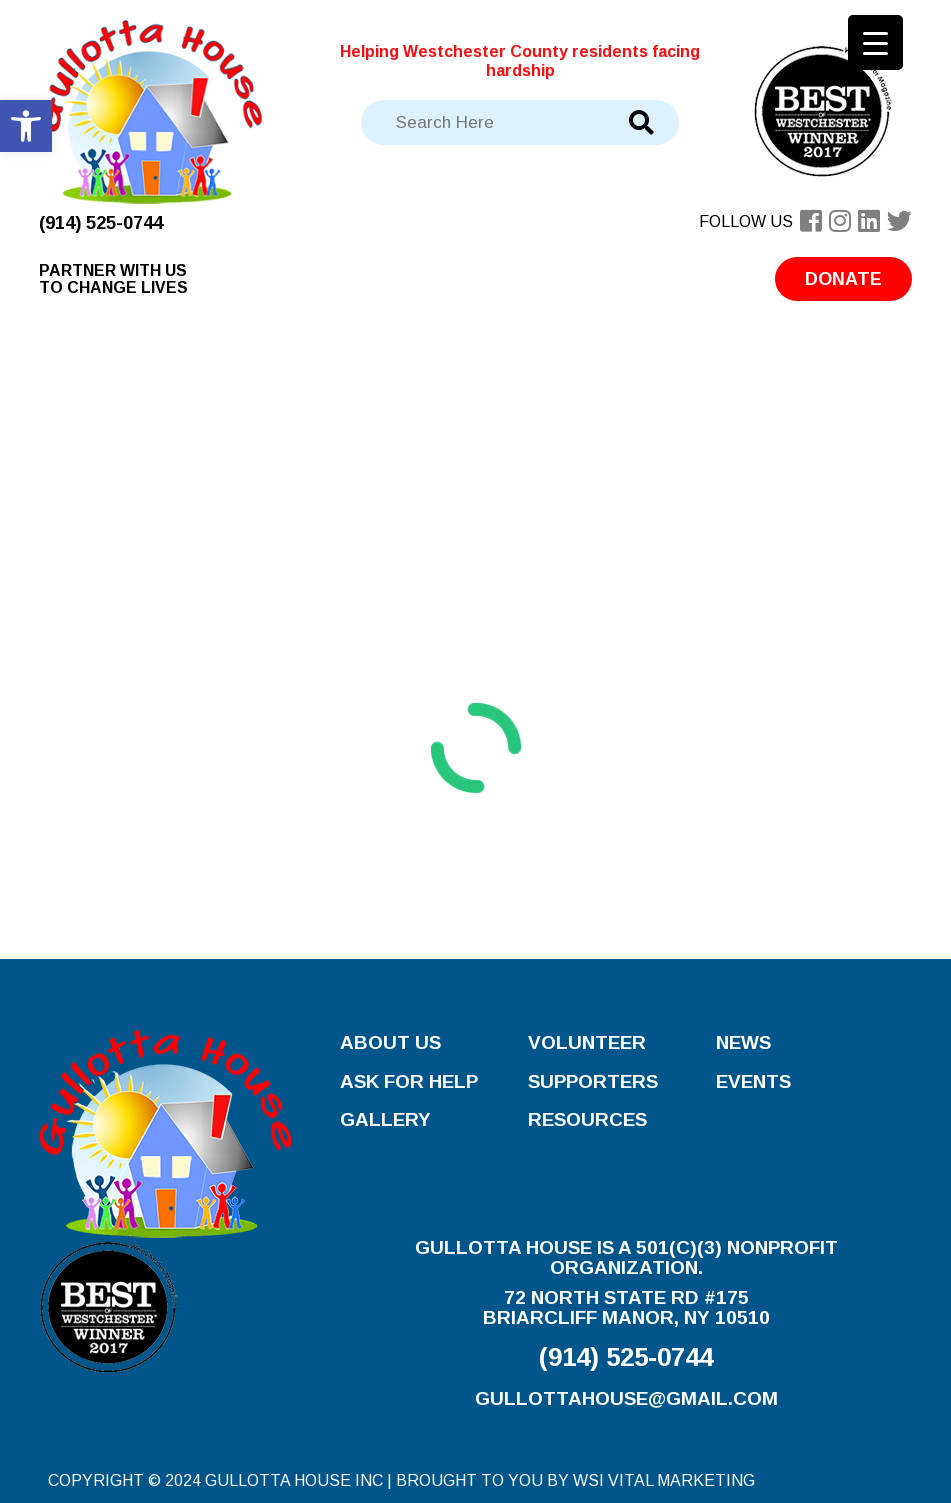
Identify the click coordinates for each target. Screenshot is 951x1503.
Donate (843, 279)
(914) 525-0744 (101, 223)
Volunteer (587, 1042)
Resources (587, 1119)
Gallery (385, 1119)
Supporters (593, 1081)
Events (753, 1081)
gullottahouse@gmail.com (626, 1398)
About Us (390, 1042)
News (743, 1042)
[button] (26, 126)
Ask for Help (409, 1081)
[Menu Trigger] (875, 42)
